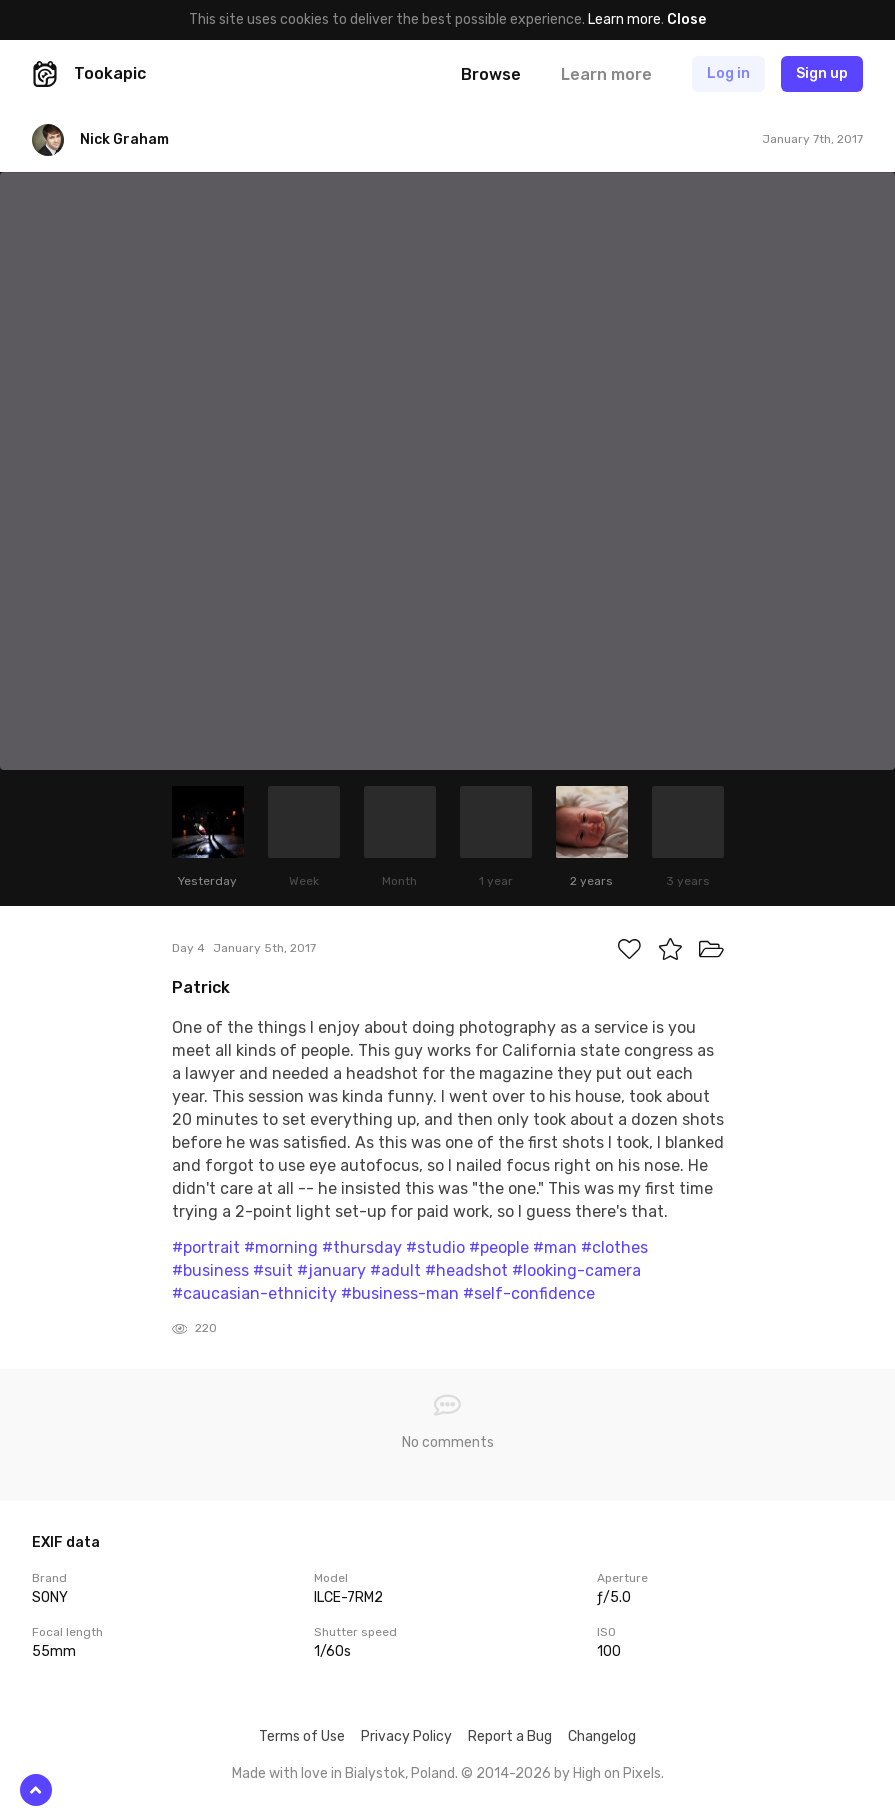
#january (331, 1270)
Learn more (624, 19)
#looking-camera (576, 1270)
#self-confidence (529, 1293)
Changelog (602, 1736)
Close (686, 19)
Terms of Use (302, 1736)
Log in (728, 73)
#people (499, 1247)
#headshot (466, 1270)
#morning (281, 1247)
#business (210, 1270)
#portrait (206, 1247)
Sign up (822, 73)
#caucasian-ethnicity (254, 1293)
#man (555, 1247)
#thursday (362, 1247)
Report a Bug (510, 1736)
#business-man (400, 1293)
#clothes (614, 1247)
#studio (435, 1247)
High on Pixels (617, 1773)
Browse (491, 74)
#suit (273, 1270)
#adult (395, 1270)
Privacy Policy (406, 1736)
